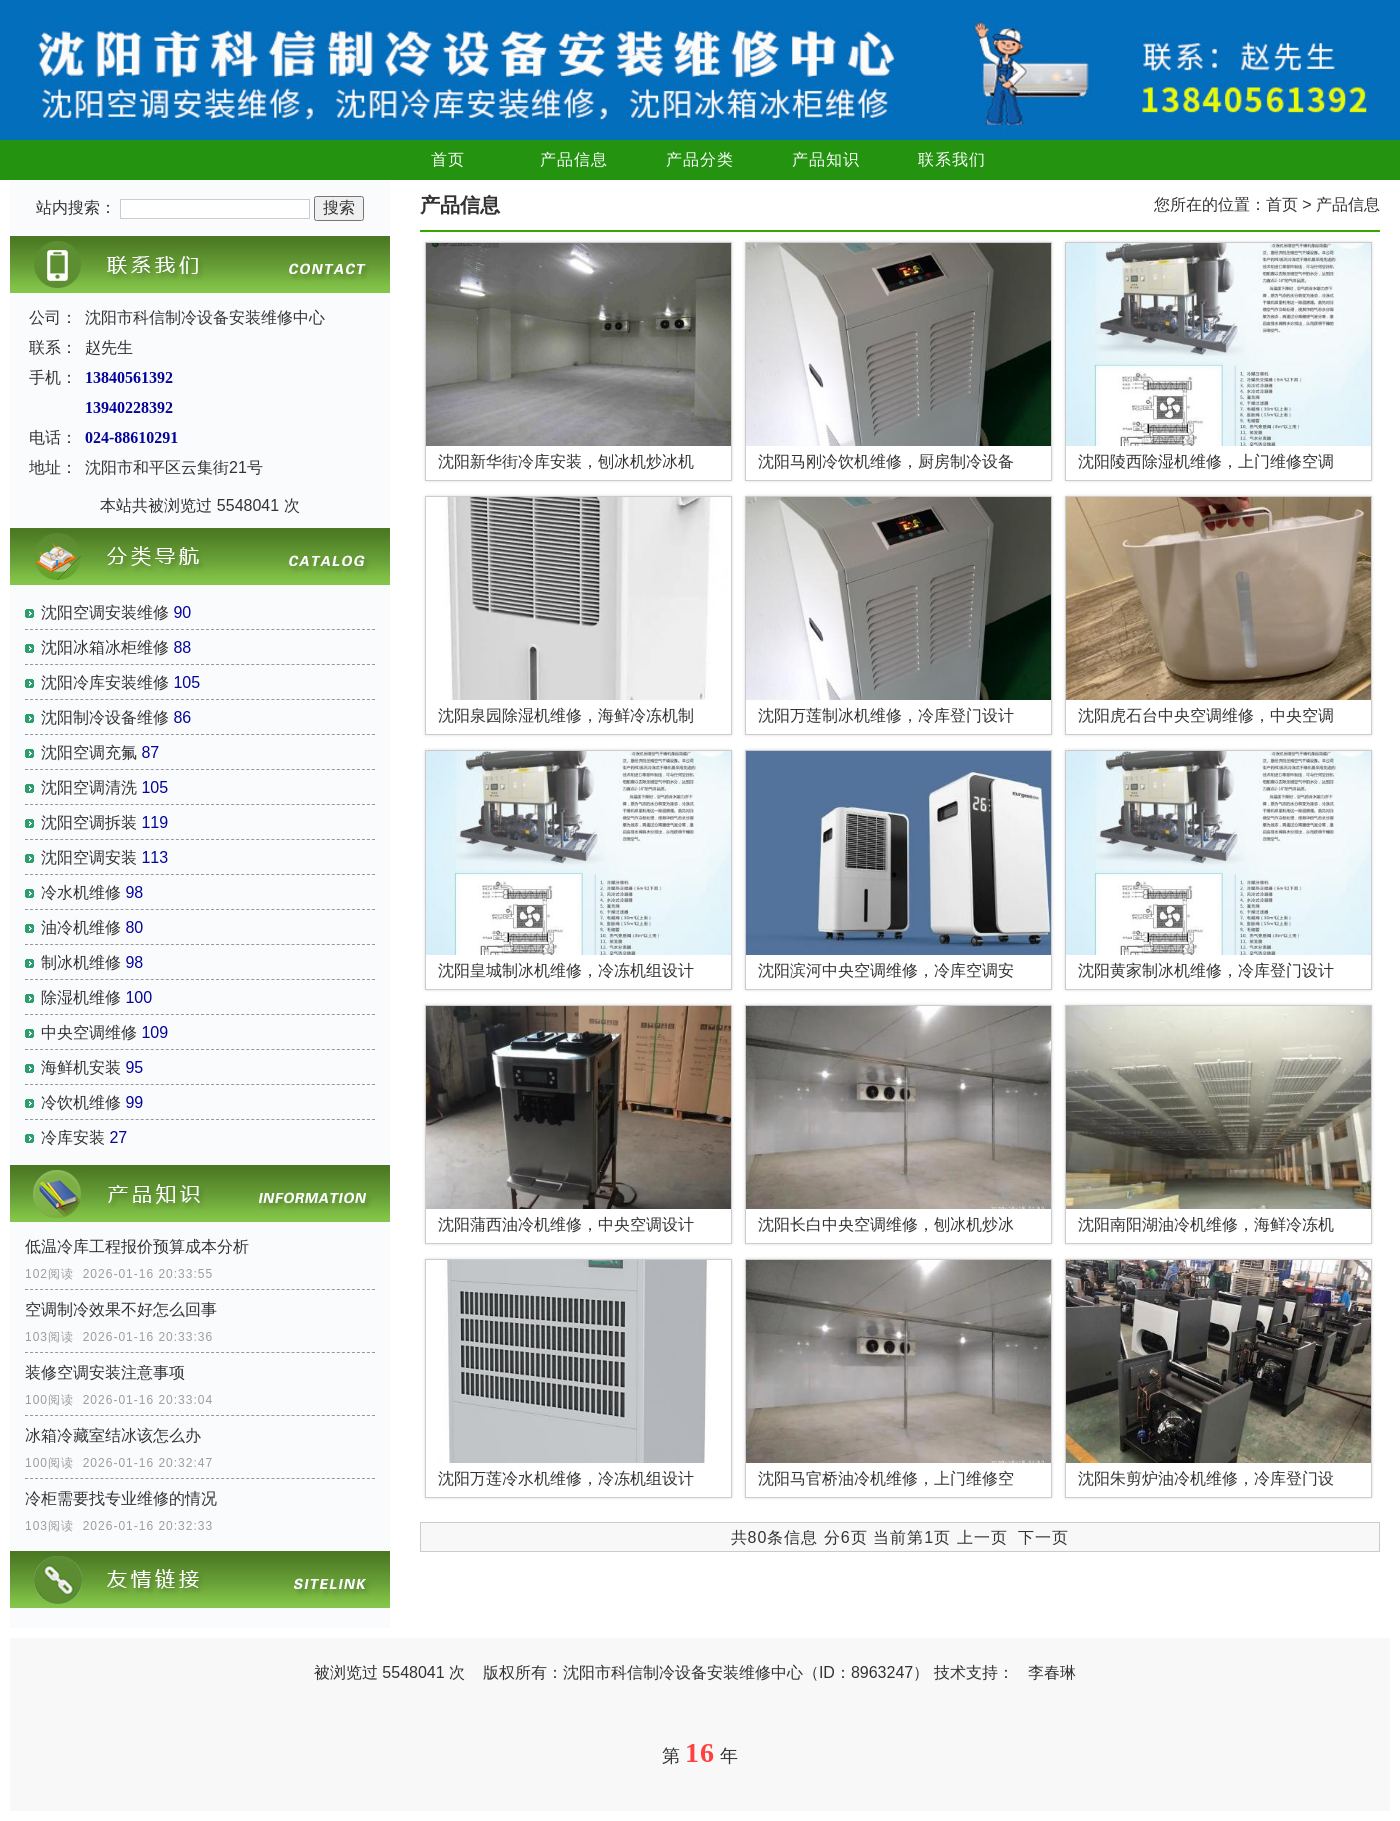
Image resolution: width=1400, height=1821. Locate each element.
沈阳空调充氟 (89, 752)
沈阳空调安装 (89, 857)
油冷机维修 (81, 927)
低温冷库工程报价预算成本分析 (137, 1246)
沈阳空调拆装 (89, 822)
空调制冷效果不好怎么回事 (121, 1309)
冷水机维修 (81, 892)
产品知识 (826, 159)
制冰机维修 (81, 962)
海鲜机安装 (81, 1067)
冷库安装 (73, 1137)
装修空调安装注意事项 (105, 1372)
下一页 (1043, 1537)
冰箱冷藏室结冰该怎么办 (113, 1435)
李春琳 (1052, 1672)
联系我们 (952, 159)
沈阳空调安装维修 (105, 612)
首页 (448, 159)
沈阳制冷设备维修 (105, 717)
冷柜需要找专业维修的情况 (121, 1498)
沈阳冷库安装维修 (105, 682)
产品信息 (574, 159)
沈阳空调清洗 (89, 787)
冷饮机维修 (81, 1102)
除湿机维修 (81, 997)
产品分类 (700, 159)
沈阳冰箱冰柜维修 (105, 647)
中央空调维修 (89, 1032)
